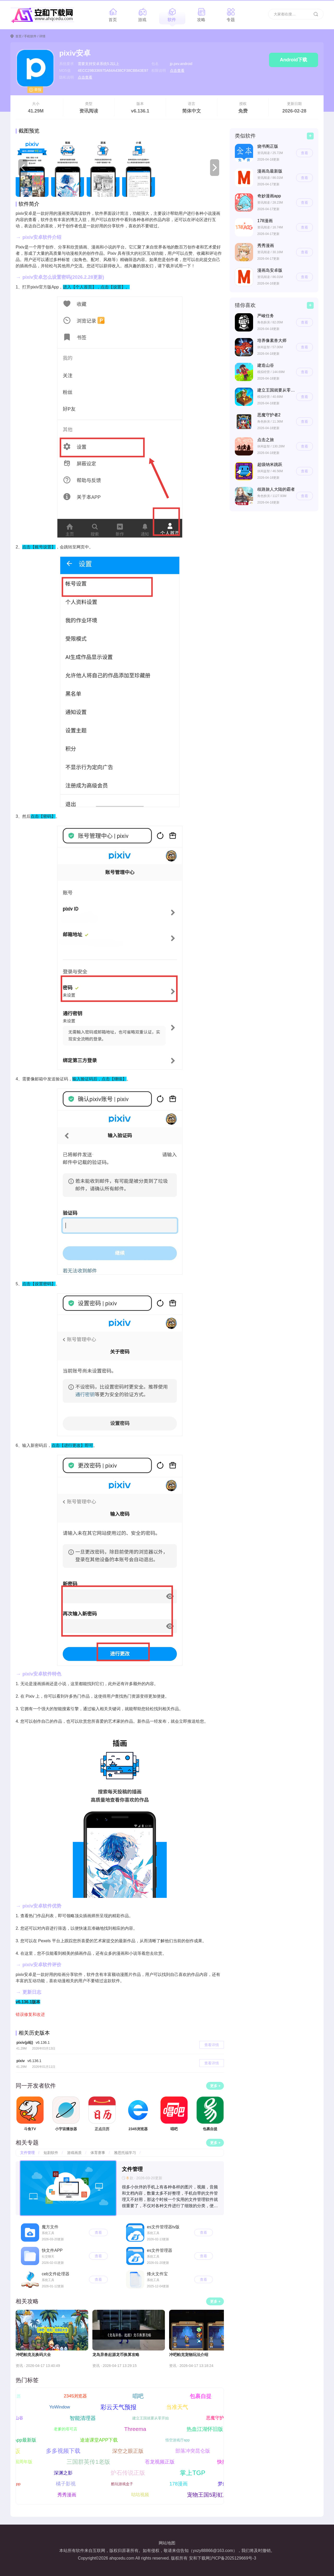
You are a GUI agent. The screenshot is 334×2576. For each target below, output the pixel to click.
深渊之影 (58, 2473)
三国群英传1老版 (93, 2462)
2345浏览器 (80, 2396)
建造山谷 (19, 2418)
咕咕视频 (135, 2494)
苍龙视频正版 (164, 2462)
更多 (213, 2086)
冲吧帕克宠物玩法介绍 (188, 2354)
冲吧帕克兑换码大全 (33, 2354)
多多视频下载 (58, 2451)
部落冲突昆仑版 (187, 2451)
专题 (230, 19)
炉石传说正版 (123, 2473)
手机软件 (30, 36)
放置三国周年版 (21, 2461)
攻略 (201, 19)
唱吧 (143, 2396)
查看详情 (211, 2045)
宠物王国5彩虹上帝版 (208, 2495)
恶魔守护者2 (223, 2417)
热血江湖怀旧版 (200, 2429)
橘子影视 (71, 2483)
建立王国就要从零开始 (155, 2418)
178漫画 (183, 2483)
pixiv (28, 2061)
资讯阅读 (88, 111)
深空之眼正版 (123, 2451)
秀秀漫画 (62, 2494)
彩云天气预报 (114, 2407)
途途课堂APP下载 (103, 2440)
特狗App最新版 (25, 2440)
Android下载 (293, 59)
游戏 (142, 19)
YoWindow (55, 2407)
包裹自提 (206, 2396)
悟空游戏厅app (182, 2440)
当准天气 (172, 2407)
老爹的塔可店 (60, 2429)
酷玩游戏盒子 (127, 2484)
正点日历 (18, 2396)
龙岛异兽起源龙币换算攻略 (115, 2354)
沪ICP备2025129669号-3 (233, 2558)
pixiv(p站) (33, 2042)
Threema (130, 2429)
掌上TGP (187, 2472)
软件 (172, 19)
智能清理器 (88, 2418)
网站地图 (167, 2543)
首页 (113, 19)
